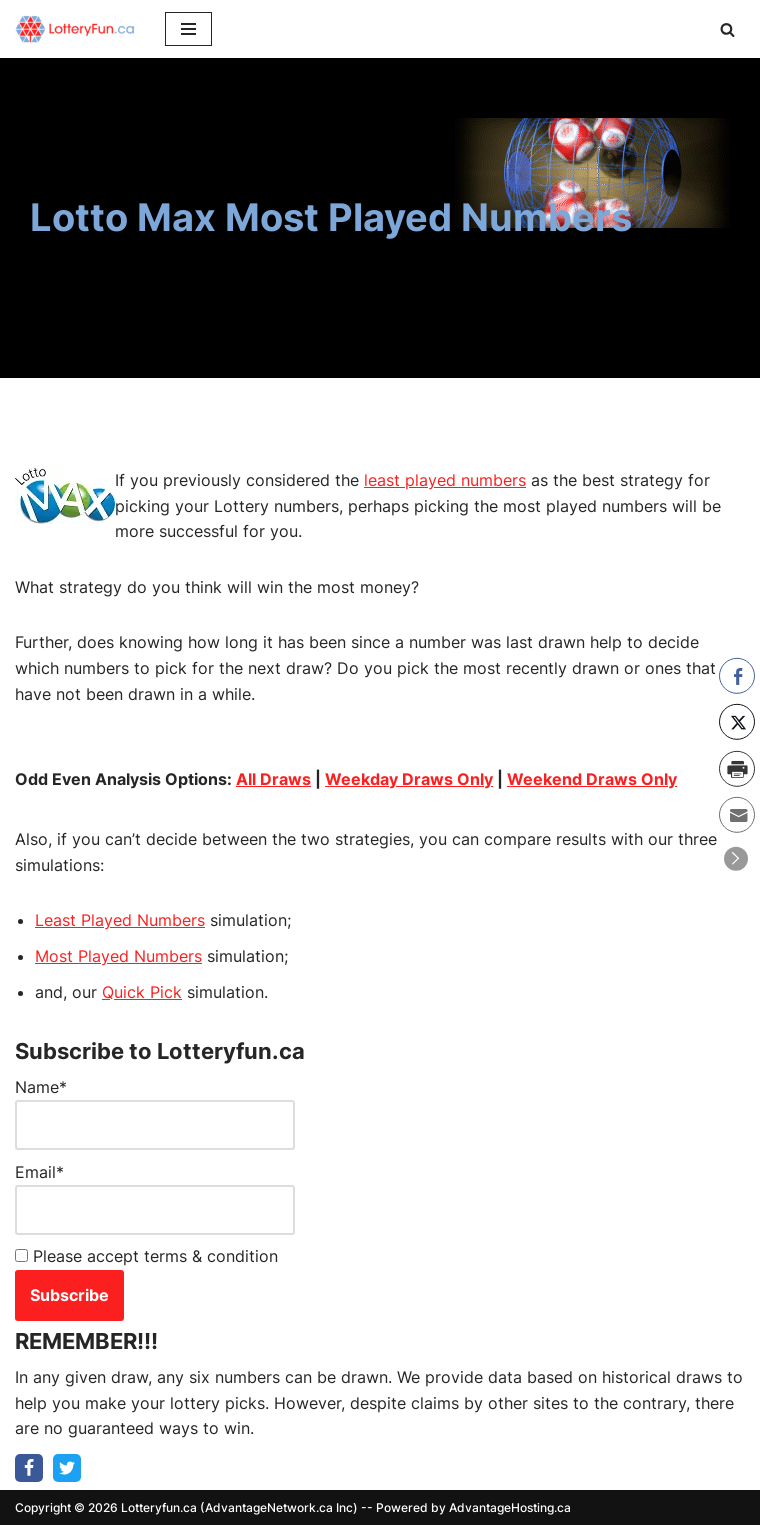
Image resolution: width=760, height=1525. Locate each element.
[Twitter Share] (737, 722)
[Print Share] (737, 769)
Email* (155, 1198)
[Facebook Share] (737, 675)
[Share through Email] (737, 815)
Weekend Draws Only (592, 779)
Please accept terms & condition (146, 1256)
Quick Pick (142, 992)
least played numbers (445, 480)
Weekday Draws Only (409, 779)
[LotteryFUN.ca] (75, 29)
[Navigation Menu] (188, 29)
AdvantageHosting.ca (510, 1507)
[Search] (727, 29)
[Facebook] (29, 1468)
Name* (155, 1113)
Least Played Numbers (120, 920)
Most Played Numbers (118, 956)
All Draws (273, 779)
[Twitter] (67, 1468)
